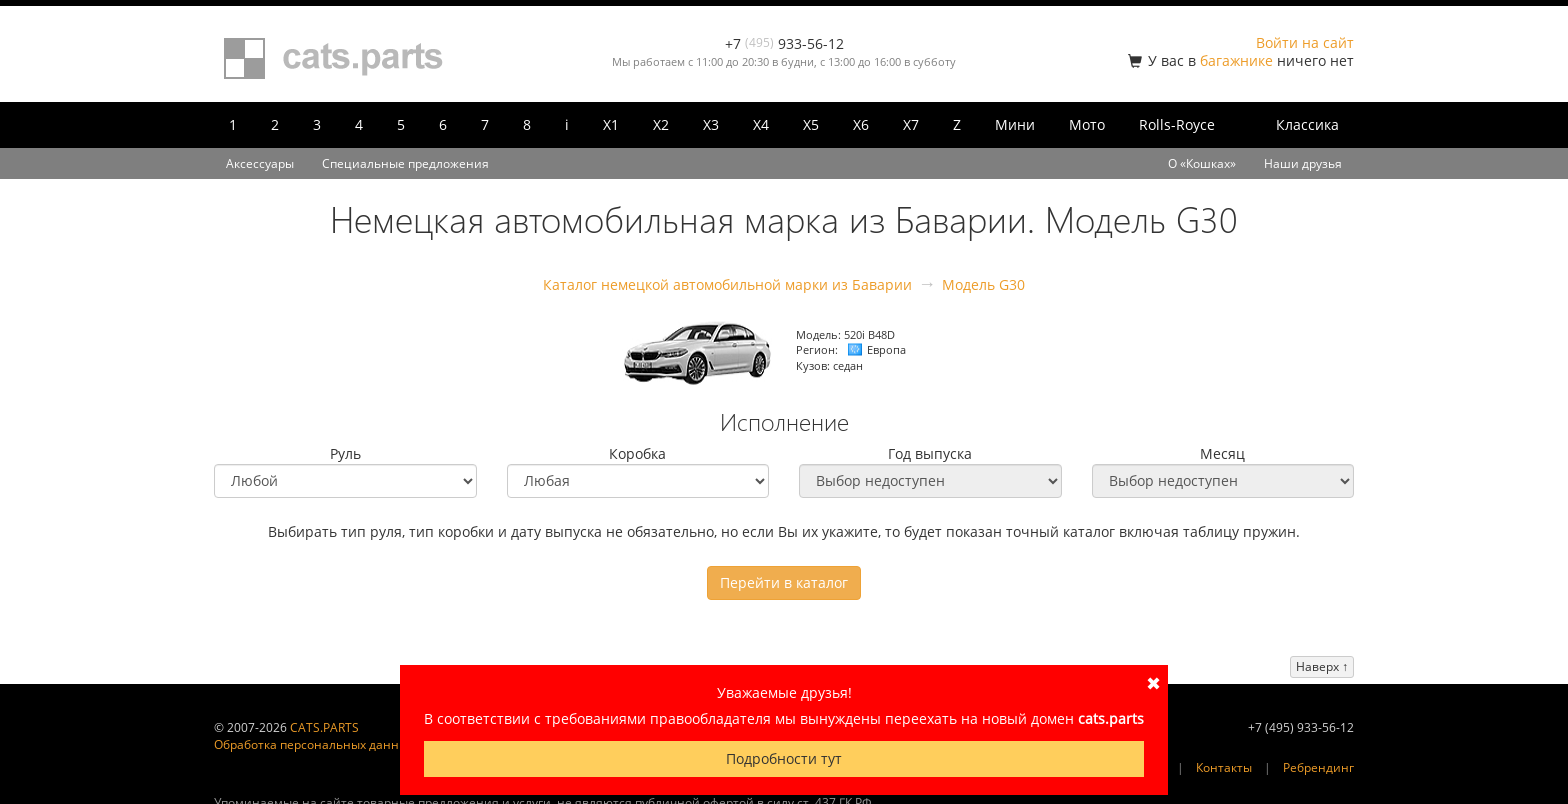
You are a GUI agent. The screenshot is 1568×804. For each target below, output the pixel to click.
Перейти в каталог (784, 582)
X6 (861, 124)
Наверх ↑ (1322, 666)
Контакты (1224, 767)
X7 (911, 124)
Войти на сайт (1305, 42)
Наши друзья (1303, 163)
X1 (611, 124)
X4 (761, 124)
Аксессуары (260, 163)
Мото (1087, 124)
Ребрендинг (1318, 767)
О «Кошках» (1202, 163)
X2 (661, 124)
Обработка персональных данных (314, 744)
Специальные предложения (405, 163)
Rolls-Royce (1177, 124)
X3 (711, 124)
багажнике (1236, 60)
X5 (811, 124)
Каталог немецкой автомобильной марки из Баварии (727, 284)
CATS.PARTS (324, 727)
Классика (1307, 124)
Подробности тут (784, 758)
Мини (1015, 124)
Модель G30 (983, 284)
